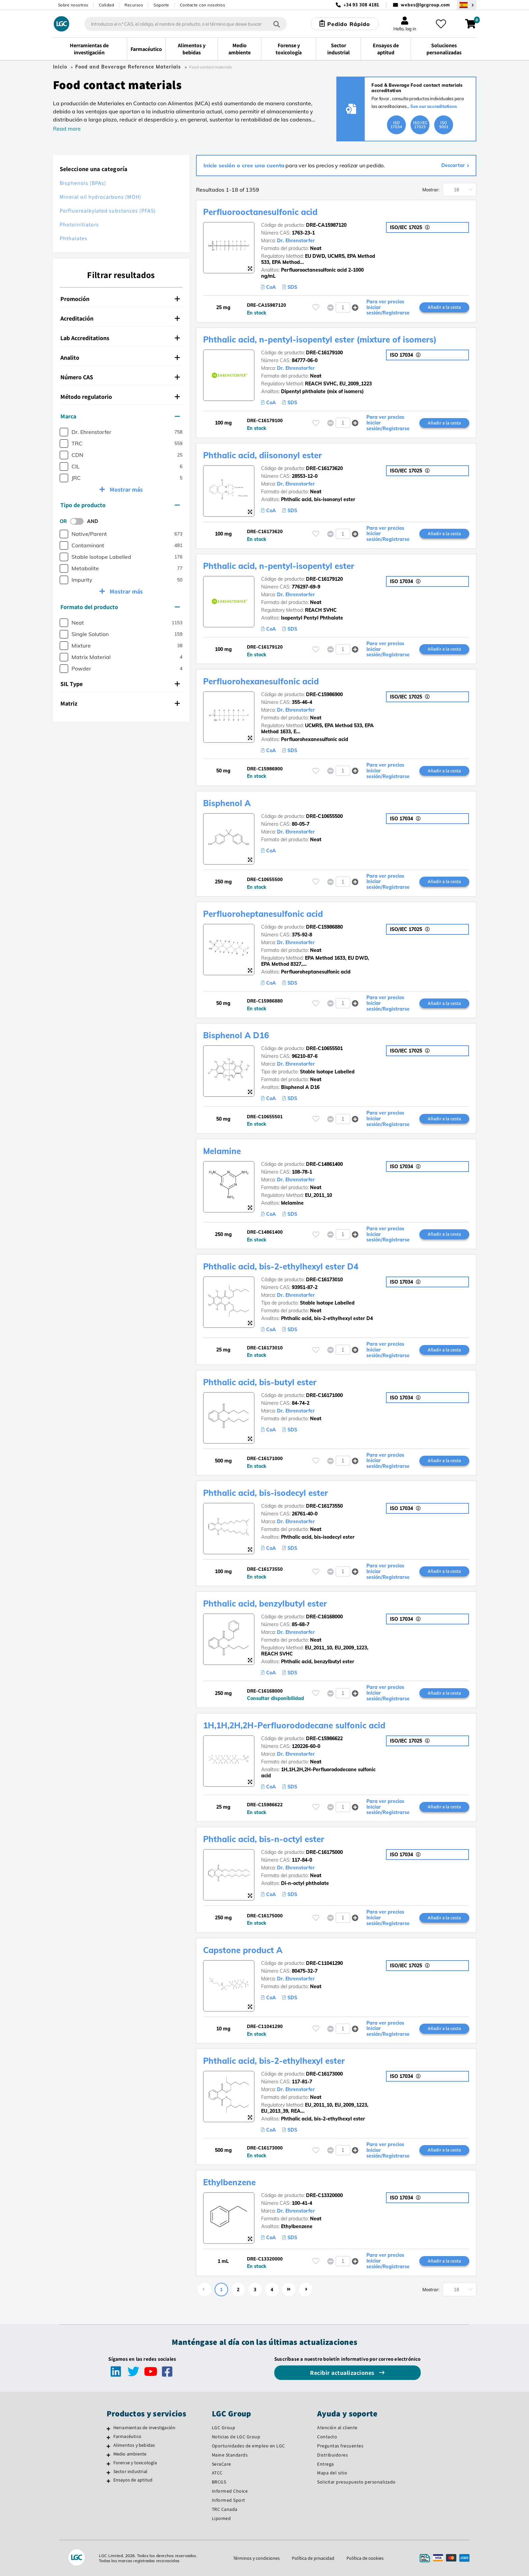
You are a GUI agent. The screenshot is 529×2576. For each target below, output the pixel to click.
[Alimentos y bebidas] (108, 2446)
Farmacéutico (127, 2436)
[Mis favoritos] (441, 24)
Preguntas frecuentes (340, 2446)
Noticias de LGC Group (236, 2437)
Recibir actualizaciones (343, 2373)
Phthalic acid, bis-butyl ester (259, 1382)
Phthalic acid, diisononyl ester (262, 455)
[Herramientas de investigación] (108, 2429)
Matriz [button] (120, 703)
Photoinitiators (79, 224)
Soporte (161, 4)
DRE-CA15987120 (326, 225)
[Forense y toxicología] (108, 2464)
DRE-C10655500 (324, 816)
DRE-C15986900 (324, 694)
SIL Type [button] (120, 684)
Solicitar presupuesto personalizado (356, 2482)
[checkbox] (64, 432)
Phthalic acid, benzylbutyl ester (265, 1603)
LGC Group (223, 2427)
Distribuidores (332, 2455)
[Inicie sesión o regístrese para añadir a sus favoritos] (315, 307)
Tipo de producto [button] (120, 505)
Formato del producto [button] (120, 607)
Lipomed (221, 2518)
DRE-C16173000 (324, 2074)
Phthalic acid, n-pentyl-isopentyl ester (278, 566)
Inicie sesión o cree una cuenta (243, 165)
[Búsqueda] (276, 24)
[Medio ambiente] (108, 2455)
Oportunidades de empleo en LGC (248, 2446)
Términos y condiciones (256, 2558)
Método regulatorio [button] (120, 397)
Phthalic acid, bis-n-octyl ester (263, 1839)
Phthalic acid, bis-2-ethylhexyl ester (274, 2061)
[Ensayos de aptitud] (108, 2481)
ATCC (217, 2473)
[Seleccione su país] (466, 5)
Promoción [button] (120, 299)
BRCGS (219, 2482)
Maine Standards (230, 2455)
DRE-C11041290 (324, 1963)
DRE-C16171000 (324, 1395)
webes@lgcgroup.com (425, 4)
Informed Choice (230, 2491)
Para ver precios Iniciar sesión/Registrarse (388, 307)
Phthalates (73, 238)
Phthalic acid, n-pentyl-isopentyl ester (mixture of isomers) (320, 339)
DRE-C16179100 (324, 353)
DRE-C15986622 (324, 1738)
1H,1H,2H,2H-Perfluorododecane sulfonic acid (294, 1725)
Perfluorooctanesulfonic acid (260, 212)
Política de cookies (365, 2558)
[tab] (121, 299)
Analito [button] (120, 357)
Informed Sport (228, 2500)
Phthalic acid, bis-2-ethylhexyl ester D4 (280, 1266)
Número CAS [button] (120, 377)
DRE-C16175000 (324, 1852)
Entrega (325, 2464)
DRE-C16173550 (324, 1506)
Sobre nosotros (73, 4)
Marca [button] (120, 416)
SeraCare (221, 2464)
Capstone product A (242, 1950)
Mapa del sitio (332, 2473)
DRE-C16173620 (324, 468)
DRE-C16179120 (324, 579)
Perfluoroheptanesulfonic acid (263, 914)
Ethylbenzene (229, 2182)
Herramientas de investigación (144, 2427)
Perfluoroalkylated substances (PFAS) (108, 210)
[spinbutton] (343, 307)
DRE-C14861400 (324, 1164)
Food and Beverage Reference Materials (128, 67)
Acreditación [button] (120, 318)
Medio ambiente (130, 2454)
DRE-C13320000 (324, 2195)
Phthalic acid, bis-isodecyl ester (265, 1493)
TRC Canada (225, 2509)
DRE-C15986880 (324, 927)
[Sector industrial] (108, 2472)
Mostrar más (125, 489)
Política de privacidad (313, 2558)
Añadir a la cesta (444, 307)
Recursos (133, 4)
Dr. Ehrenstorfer (296, 241)
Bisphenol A (227, 803)
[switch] (79, 521)
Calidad (106, 4)
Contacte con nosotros (202, 4)
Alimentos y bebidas (134, 2445)
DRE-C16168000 (324, 1617)
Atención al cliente (337, 2427)
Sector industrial (130, 2471)
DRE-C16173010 (324, 1280)
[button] (355, 307)
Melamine (222, 1151)
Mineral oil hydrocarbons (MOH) (100, 196)
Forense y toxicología (135, 2463)
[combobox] (185, 24)
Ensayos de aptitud (133, 2480)
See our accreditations (433, 106)
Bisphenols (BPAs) (83, 183)
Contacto (327, 2437)
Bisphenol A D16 (236, 1035)
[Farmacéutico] (108, 2437)
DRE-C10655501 (324, 1048)
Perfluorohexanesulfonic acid (261, 681)
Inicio (60, 67)
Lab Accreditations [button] (120, 338)
